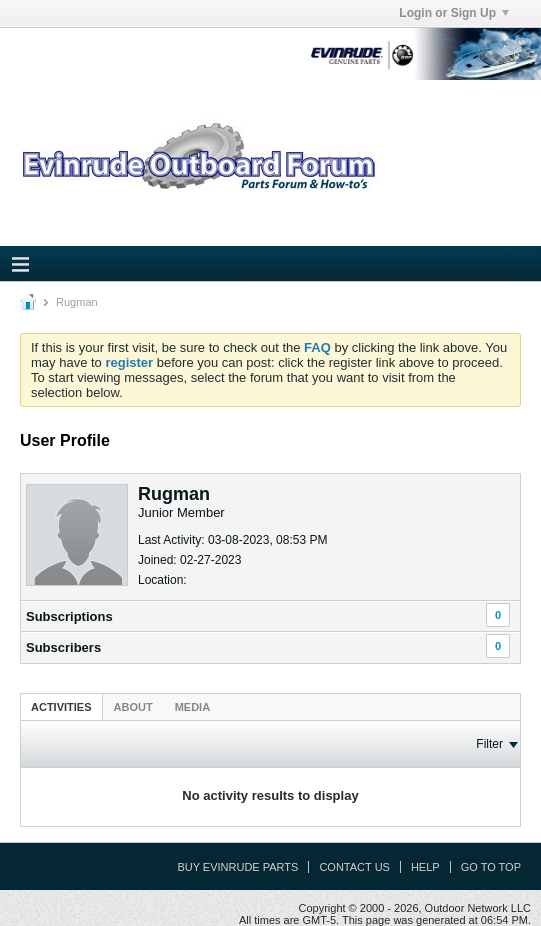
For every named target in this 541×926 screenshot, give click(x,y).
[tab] (61, 706)
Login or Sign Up (454, 13)
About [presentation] (133, 707)
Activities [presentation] (61, 707)
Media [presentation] (192, 707)
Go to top (491, 867)
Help (425, 867)
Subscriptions (69, 616)
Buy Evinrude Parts (237, 867)
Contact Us (354, 867)
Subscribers (63, 647)
